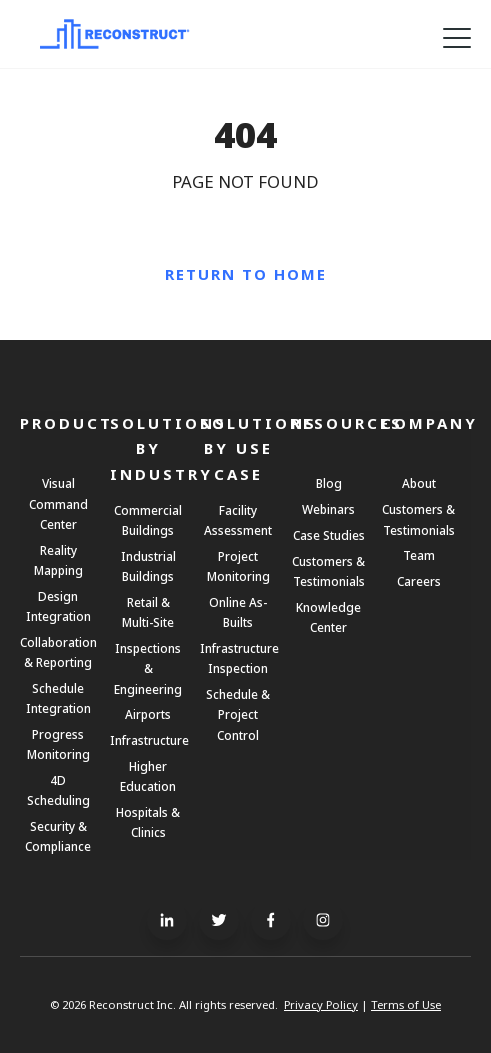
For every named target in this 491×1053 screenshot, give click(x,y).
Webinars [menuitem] (328, 509)
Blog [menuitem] (329, 483)
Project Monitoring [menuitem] (238, 566)
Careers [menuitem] (419, 581)
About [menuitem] (419, 483)
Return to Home (246, 274)
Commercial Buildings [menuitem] (148, 520)
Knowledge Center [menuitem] (328, 617)
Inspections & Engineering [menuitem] (148, 668)
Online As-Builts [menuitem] (238, 612)
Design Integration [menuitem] (58, 606)
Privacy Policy (321, 1004)
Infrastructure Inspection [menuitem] (238, 658)
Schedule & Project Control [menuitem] (238, 714)
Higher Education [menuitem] (148, 776)
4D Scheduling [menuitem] (58, 790)
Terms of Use (406, 1004)
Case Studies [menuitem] (329, 535)
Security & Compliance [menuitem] (58, 836)
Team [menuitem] (419, 555)
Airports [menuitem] (148, 714)
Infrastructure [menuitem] (148, 740)
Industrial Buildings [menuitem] (148, 566)
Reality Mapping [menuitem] (58, 560)
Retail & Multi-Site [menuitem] (148, 612)
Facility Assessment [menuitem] (238, 520)
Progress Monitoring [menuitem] (58, 744)
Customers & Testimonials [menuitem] (328, 571)
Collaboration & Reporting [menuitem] (58, 652)
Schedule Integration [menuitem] (58, 698)
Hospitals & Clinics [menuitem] (148, 822)
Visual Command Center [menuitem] (58, 503)
